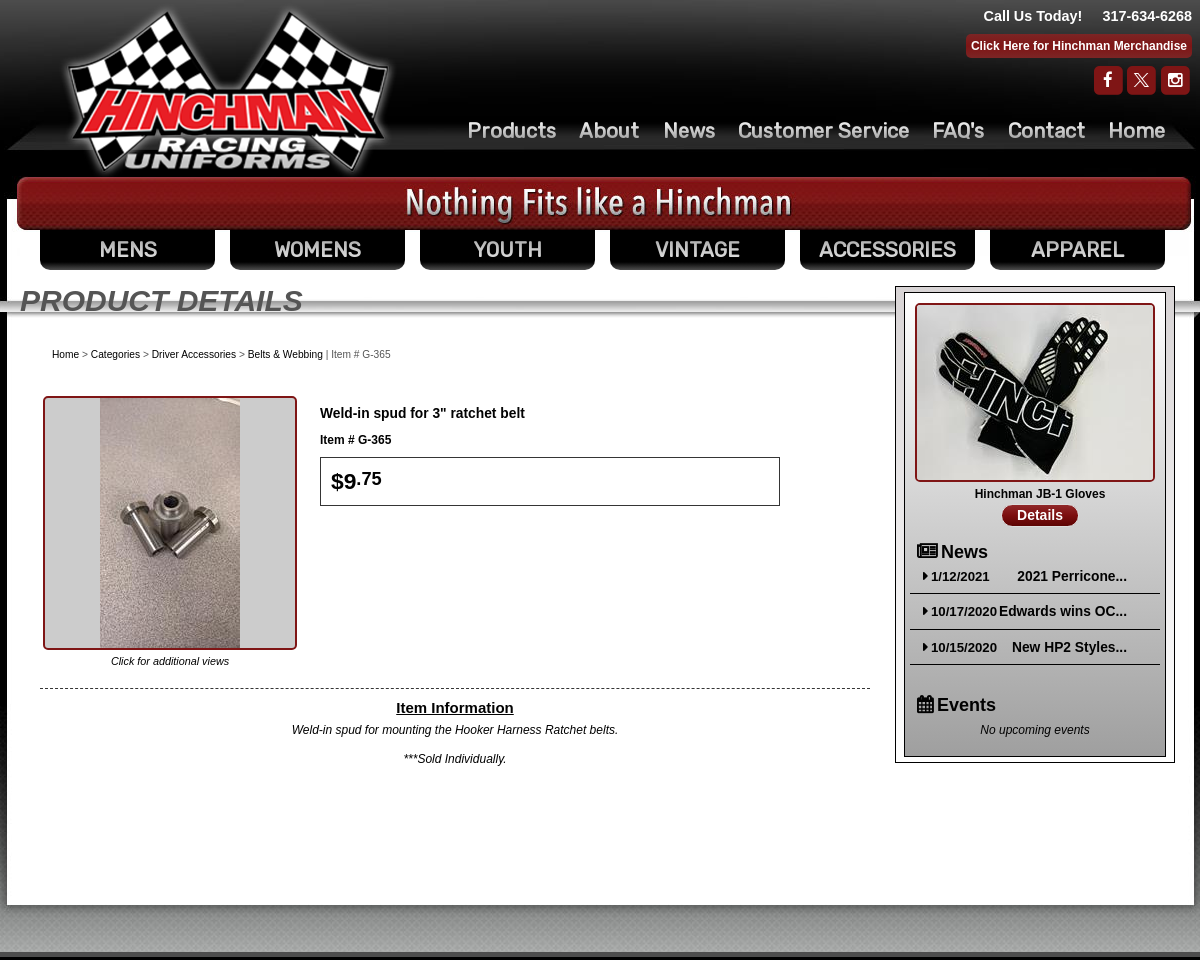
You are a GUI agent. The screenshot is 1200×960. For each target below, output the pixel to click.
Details (1040, 515)
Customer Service (823, 131)
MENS (128, 250)
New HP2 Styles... (1069, 647)
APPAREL (1077, 250)
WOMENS (317, 250)
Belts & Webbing (285, 354)
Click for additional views (170, 661)
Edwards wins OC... (1063, 611)
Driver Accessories (194, 354)
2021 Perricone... (1072, 576)
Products (511, 131)
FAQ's (958, 131)
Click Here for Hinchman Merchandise (1079, 46)
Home (1136, 131)
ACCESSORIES (887, 250)
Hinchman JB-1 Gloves (1040, 494)
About (609, 131)
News (689, 131)
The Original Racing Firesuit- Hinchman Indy (228, 91)
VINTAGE (697, 250)
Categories (115, 354)
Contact (1046, 131)
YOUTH (507, 250)
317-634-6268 (1147, 16)
